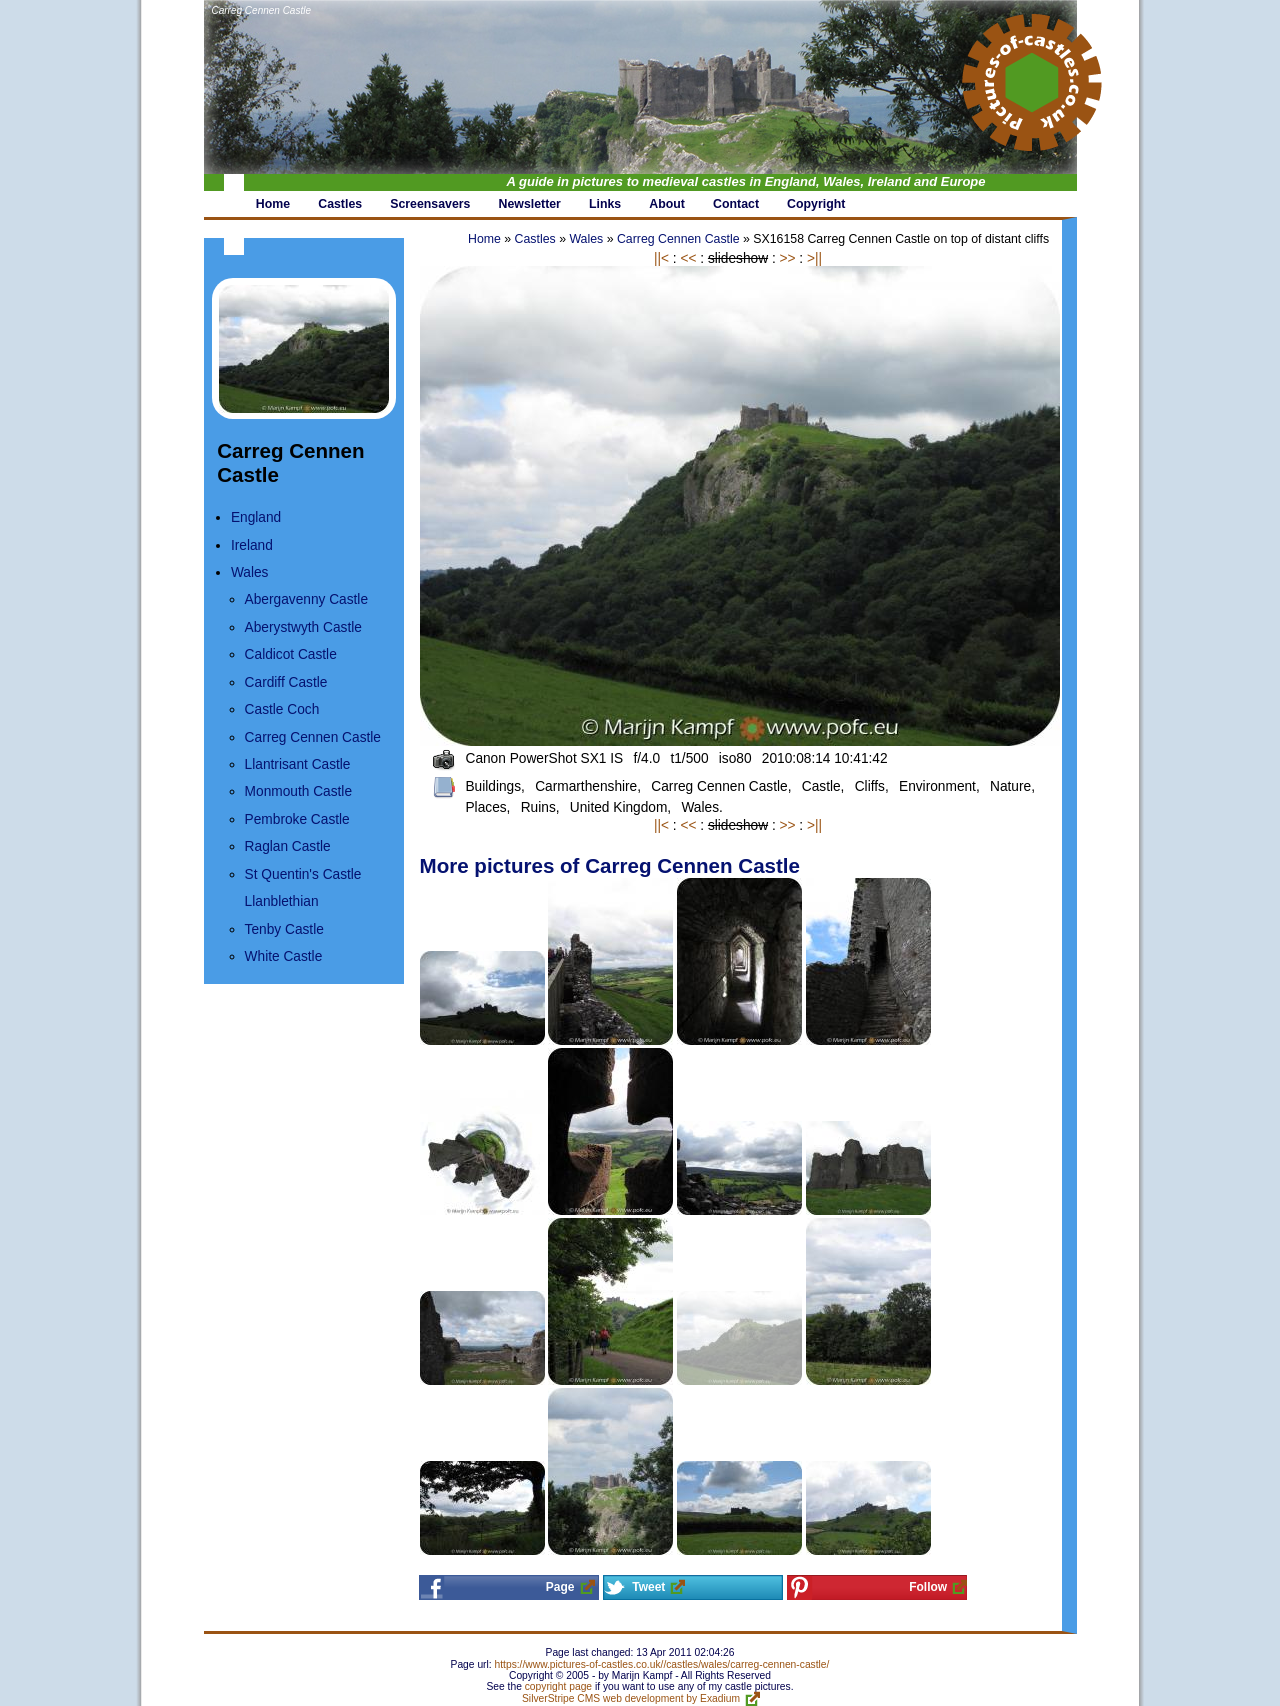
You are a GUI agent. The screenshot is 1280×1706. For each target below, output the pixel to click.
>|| (814, 258)
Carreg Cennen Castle (262, 10)
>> (788, 258)
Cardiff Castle (286, 682)
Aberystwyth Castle (303, 627)
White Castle (284, 956)
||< (661, 258)
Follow (928, 1587)
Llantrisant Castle (298, 764)
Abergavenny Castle (306, 599)
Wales (250, 572)
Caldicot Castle (291, 654)
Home (484, 239)
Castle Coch (282, 709)
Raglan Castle (288, 846)
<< (688, 258)
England (256, 517)
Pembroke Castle (297, 819)
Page (560, 1587)
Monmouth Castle (298, 791)
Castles (535, 239)
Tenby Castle (284, 929)
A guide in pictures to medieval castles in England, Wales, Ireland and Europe (746, 181)
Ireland (252, 545)
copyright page (558, 1686)
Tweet (648, 1587)
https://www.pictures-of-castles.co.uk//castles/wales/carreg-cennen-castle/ (662, 1664)
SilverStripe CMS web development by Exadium (631, 1698)
